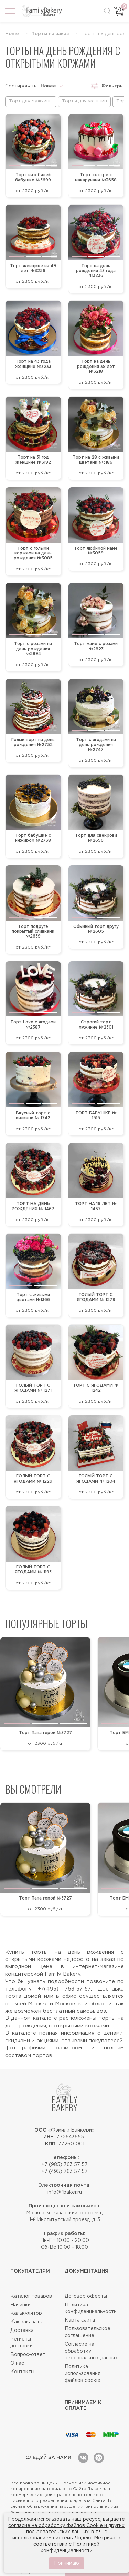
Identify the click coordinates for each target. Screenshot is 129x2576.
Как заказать (26, 2322)
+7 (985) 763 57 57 (64, 2165)
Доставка (22, 2330)
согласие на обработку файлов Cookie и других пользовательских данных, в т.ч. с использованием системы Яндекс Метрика (66, 2532)
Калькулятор (26, 2313)
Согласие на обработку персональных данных (91, 2351)
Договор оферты (86, 2296)
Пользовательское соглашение (87, 2332)
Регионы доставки (21, 2342)
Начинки (20, 2305)
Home (12, 34)
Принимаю (66, 2563)
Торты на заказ (50, 34)
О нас (17, 2363)
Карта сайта (80, 2320)
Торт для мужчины (31, 101)
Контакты (22, 2372)
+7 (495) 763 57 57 (64, 2171)
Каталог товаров (31, 2296)
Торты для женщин (84, 101)
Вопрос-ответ (27, 2355)
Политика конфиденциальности (91, 2308)
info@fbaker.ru (64, 2192)
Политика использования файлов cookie (82, 2374)
